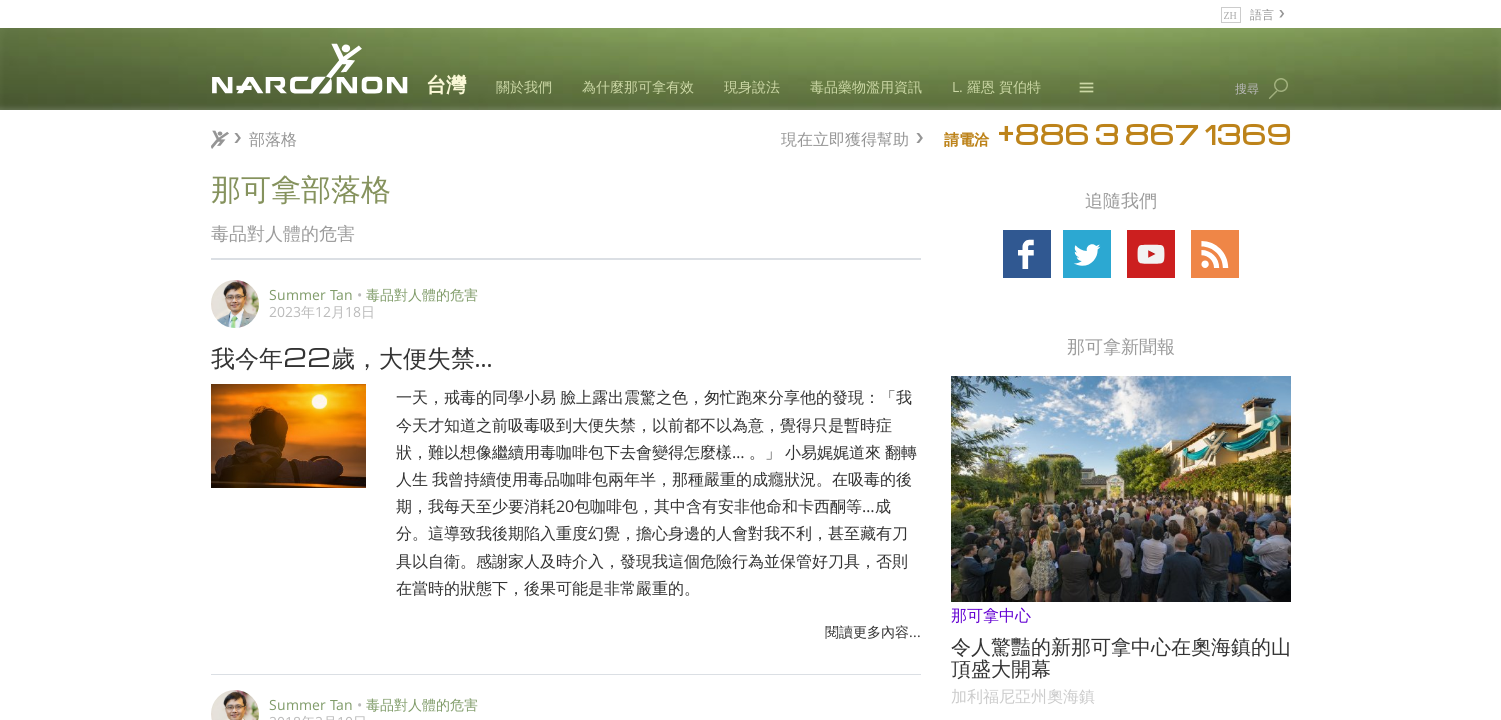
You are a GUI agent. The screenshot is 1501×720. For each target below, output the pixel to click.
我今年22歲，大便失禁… (352, 356)
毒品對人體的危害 (422, 294)
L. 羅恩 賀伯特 (996, 86)
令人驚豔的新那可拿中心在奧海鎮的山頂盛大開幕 (1121, 656)
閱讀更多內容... (873, 631)
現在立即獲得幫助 (845, 136)
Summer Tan (311, 294)
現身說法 (752, 86)
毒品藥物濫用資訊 (866, 86)
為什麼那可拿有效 (638, 86)
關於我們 (524, 86)
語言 (1262, 13)
